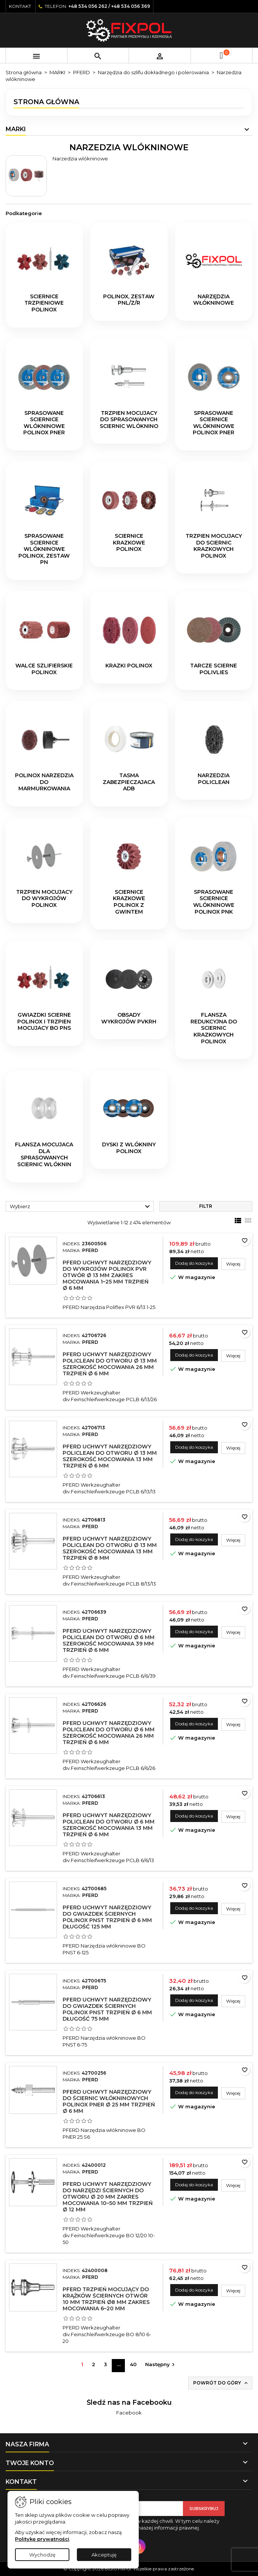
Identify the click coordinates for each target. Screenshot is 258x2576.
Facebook (129, 2413)
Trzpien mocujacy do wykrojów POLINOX (44, 898)
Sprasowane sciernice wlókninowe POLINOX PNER (44, 423)
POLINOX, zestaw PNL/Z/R (128, 300)
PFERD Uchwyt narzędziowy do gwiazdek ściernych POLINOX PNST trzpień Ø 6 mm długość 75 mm (107, 2009)
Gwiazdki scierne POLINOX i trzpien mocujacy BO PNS (44, 1021)
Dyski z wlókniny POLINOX (129, 1148)
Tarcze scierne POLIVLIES (213, 669)
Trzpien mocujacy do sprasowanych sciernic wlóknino (129, 419)
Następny (161, 2364)
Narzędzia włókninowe (213, 300)
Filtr (205, 1206)
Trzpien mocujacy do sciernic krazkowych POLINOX (214, 546)
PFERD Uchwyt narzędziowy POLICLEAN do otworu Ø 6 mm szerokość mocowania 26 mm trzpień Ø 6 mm (108, 1733)
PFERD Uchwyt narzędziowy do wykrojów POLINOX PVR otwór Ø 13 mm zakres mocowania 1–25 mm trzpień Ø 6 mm (107, 1275)
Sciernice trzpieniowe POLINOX (44, 303)
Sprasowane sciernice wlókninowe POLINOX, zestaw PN (44, 549)
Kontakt (20, 6)
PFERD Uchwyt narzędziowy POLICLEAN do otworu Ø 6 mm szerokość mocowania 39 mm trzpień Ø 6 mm (108, 1640)
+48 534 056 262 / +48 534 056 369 (109, 6)
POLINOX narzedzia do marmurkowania (44, 782)
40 (133, 2364)
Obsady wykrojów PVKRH (128, 1018)
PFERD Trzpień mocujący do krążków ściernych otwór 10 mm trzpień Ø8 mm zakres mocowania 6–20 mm (106, 2299)
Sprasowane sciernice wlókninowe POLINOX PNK (213, 902)
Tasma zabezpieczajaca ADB (129, 782)
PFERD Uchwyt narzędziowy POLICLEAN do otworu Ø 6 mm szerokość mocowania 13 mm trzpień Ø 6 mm (108, 1825)
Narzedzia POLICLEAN (214, 778)
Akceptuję (104, 2555)
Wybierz (81, 1206)
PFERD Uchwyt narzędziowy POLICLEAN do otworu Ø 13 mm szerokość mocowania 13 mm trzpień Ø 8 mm (110, 1548)
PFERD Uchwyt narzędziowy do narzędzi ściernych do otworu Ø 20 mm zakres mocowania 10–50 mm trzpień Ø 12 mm (108, 2197)
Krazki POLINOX (128, 665)
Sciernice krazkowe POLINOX (129, 542)
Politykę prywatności (42, 2539)
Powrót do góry (221, 2383)
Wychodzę (42, 2555)
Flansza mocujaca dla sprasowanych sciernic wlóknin (44, 1154)
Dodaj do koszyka (194, 1263)
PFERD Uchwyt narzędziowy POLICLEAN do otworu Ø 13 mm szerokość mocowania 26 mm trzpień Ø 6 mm (110, 1364)
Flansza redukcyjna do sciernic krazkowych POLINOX (213, 1027)
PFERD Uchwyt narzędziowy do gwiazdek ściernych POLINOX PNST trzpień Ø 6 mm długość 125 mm (107, 1917)
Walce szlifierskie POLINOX (44, 669)
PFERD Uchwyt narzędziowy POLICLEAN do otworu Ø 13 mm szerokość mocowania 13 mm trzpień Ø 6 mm (110, 1456)
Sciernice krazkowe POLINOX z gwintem (129, 902)
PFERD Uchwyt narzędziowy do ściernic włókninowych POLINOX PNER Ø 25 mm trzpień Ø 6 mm (109, 2101)
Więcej (235, 1264)
